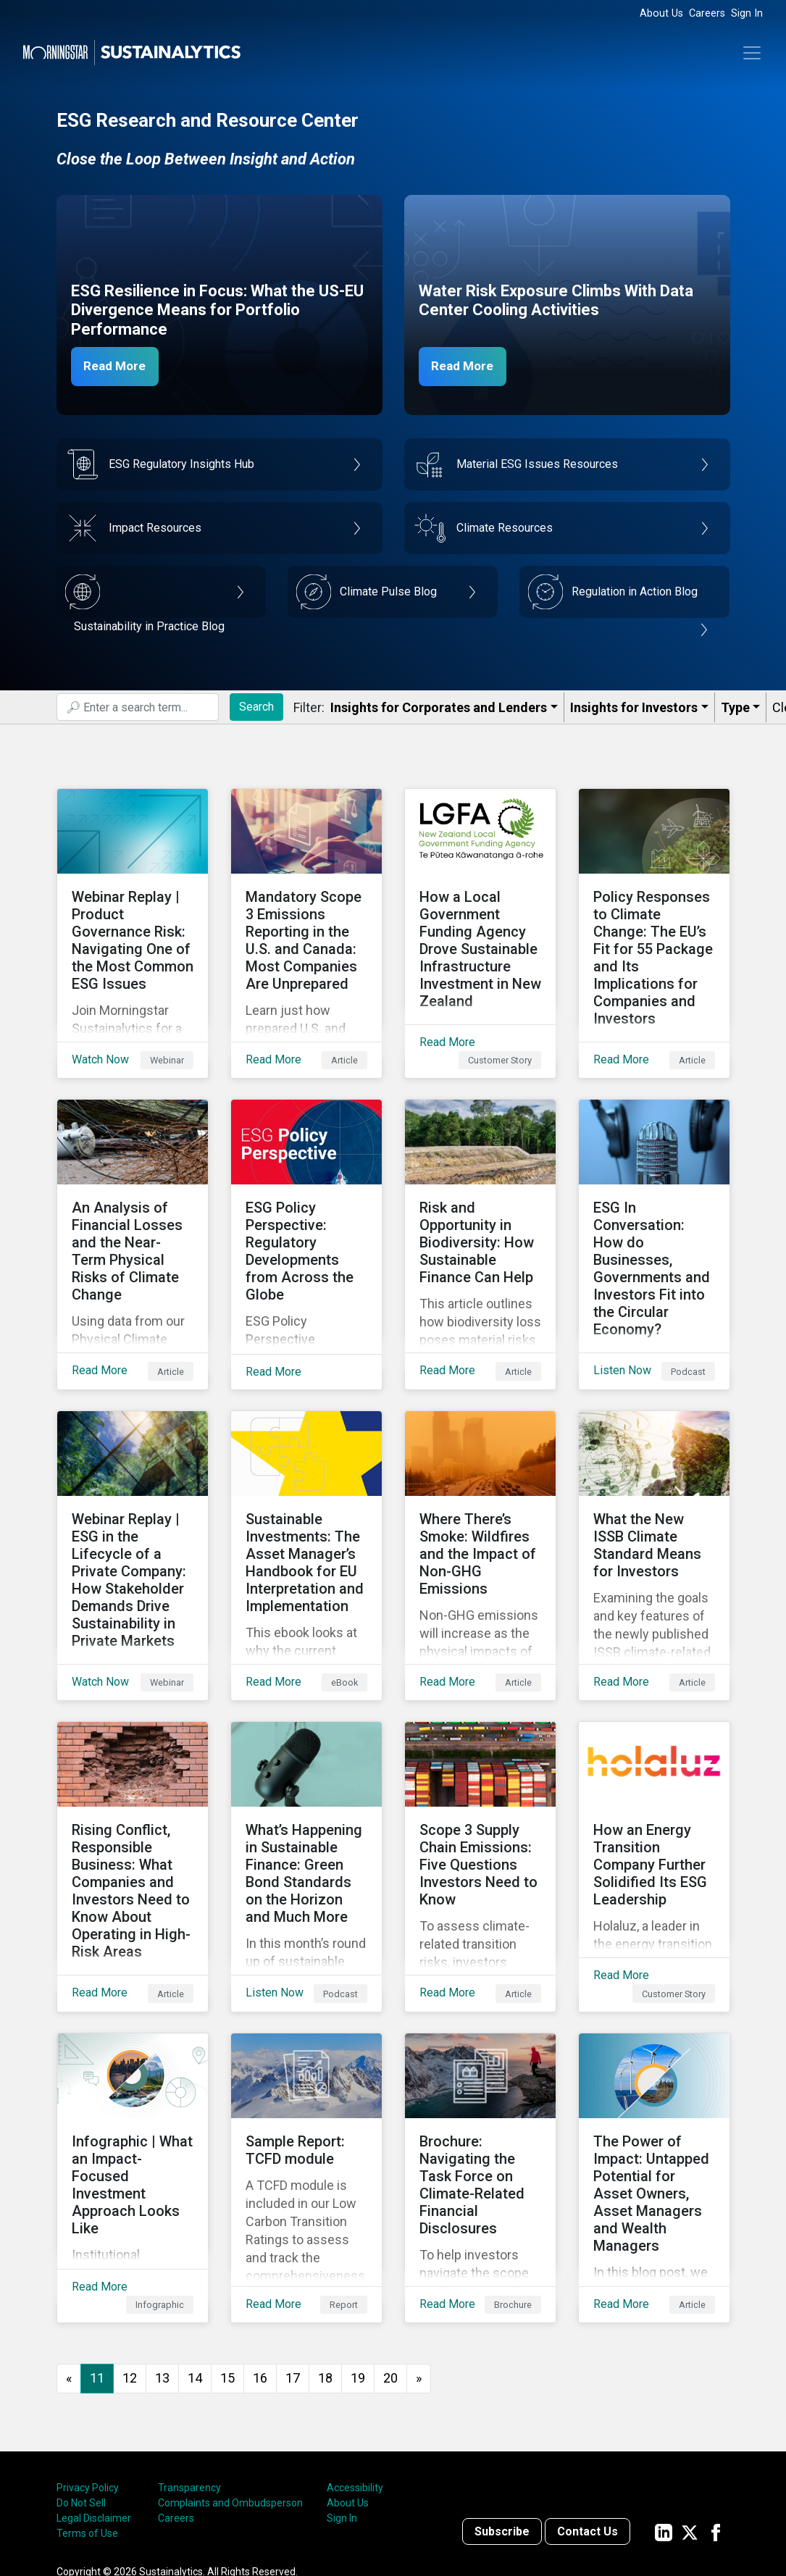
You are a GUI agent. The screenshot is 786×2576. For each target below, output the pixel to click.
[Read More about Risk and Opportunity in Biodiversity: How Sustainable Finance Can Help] (480, 1210)
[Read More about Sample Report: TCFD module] (306, 2075)
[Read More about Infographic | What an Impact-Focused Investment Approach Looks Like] (132, 2075)
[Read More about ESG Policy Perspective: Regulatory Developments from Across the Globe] (306, 1210)
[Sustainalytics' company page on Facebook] (715, 2418)
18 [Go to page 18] (325, 2264)
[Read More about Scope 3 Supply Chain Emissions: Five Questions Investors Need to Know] (480, 1787)
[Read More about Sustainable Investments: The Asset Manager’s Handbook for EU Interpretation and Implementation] (306, 1499)
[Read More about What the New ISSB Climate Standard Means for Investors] (654, 1499)
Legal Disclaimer (94, 2404)
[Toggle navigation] (752, 53)
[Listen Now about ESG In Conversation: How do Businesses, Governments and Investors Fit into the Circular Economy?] (654, 1210)
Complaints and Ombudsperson (230, 2389)
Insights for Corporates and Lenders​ (438, 707)
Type (735, 707)
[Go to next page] (418, 2265)
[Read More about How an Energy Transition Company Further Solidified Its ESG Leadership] (654, 1787)
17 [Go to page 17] (292, 2264)
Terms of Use (87, 2419)
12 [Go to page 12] (129, 2264)
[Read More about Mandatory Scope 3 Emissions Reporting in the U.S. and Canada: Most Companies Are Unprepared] (306, 922)
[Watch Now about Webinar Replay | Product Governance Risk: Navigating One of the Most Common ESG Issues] (132, 922)
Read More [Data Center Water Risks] (467, 366)
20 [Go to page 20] (390, 2264)
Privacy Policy (88, 2374)
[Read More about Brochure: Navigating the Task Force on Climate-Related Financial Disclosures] (480, 2075)
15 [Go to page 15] (227, 2264)
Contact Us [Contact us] (587, 2418)
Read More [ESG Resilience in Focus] (119, 366)
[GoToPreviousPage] (69, 2265)
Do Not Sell (81, 2389)
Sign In (747, 13)
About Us (661, 13)
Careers (707, 13)
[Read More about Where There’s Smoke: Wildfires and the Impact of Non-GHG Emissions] (480, 1499)
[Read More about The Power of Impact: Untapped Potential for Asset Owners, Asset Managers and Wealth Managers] (654, 2075)
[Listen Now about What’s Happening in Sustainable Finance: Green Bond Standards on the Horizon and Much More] (306, 1787)
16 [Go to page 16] (260, 2264)
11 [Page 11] (97, 2264)
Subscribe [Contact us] (502, 2418)
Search (256, 707)
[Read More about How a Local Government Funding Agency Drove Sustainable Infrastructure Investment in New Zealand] (480, 922)
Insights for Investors (634, 707)
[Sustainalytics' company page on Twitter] (689, 2418)
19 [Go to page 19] (358, 2264)
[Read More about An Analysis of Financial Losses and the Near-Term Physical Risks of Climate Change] (132, 1210)
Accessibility (355, 2374)
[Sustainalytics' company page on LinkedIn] (663, 2418)
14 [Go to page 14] (195, 2264)
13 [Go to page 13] (162, 2264)
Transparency (189, 2374)
